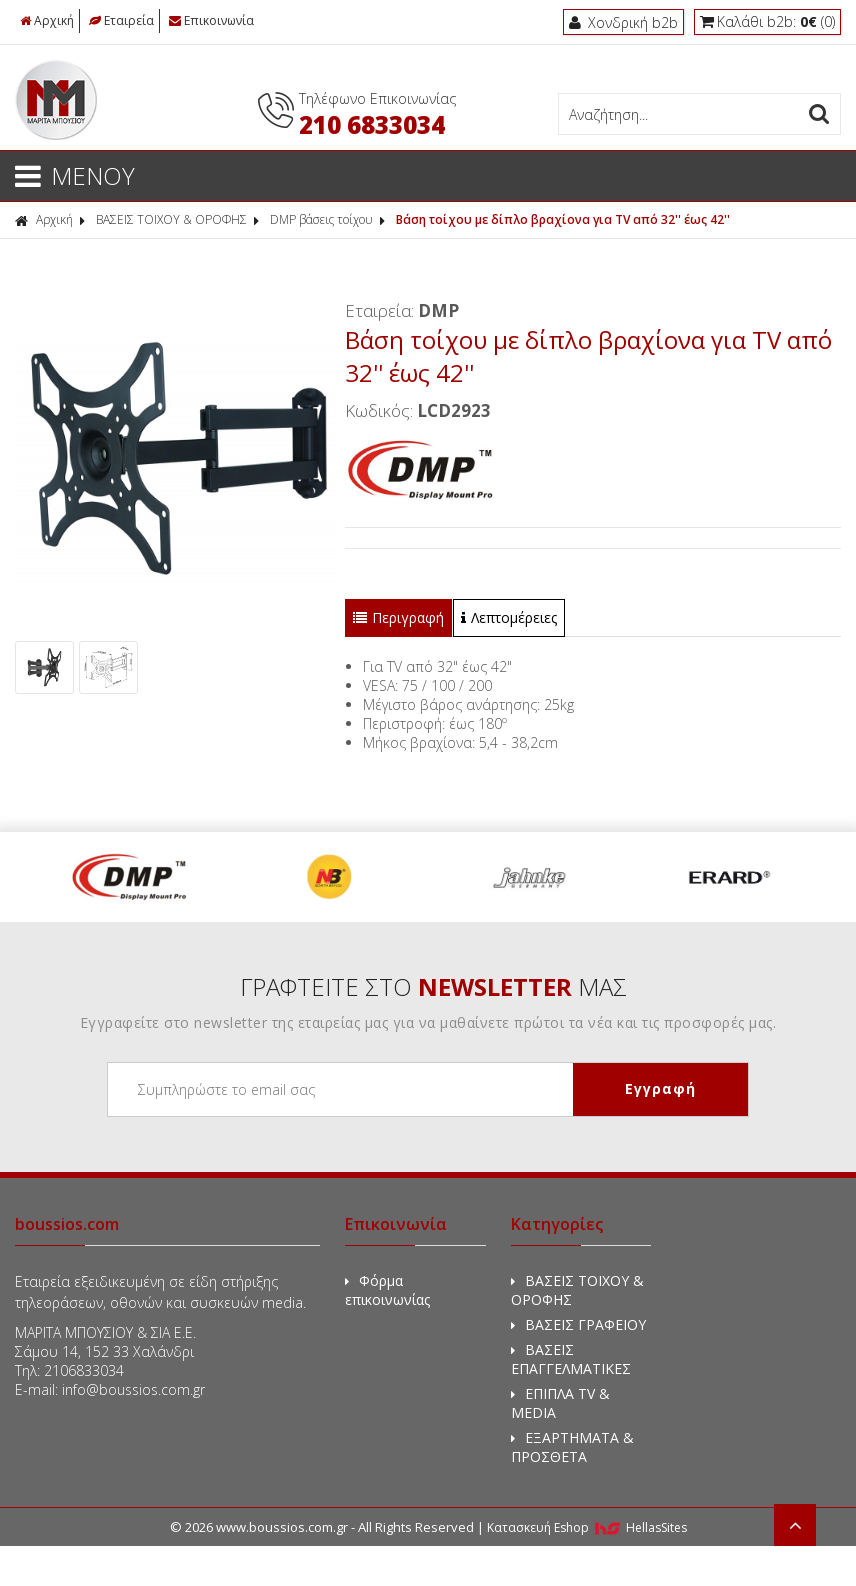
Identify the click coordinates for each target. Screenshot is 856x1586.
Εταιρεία (121, 20)
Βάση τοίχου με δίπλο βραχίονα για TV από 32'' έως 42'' (563, 219)
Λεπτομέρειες (509, 617)
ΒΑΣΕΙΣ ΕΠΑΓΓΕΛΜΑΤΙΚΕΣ (571, 1359)
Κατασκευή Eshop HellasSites (587, 1527)
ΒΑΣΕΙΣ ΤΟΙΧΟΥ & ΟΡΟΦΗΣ (171, 219)
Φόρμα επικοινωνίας (387, 1290)
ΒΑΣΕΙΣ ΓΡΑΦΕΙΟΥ (578, 1324)
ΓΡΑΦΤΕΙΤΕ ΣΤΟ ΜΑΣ (433, 986)
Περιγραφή (398, 617)
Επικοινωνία (211, 20)
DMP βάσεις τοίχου (321, 219)
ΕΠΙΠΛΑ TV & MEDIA (560, 1403)
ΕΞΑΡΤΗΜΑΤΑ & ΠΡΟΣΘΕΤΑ (572, 1447)
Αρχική (47, 20)
